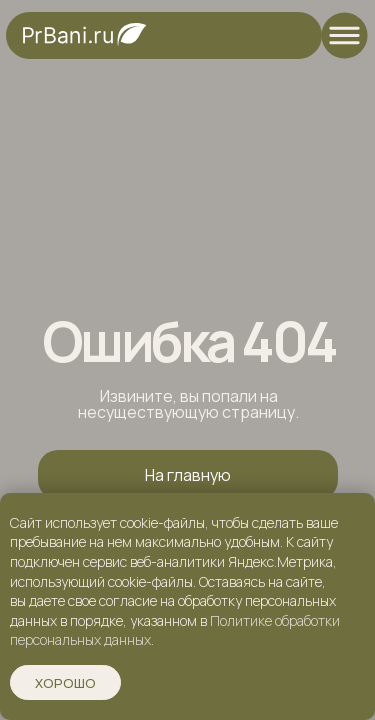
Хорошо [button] (65, 683)
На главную (188, 475)
